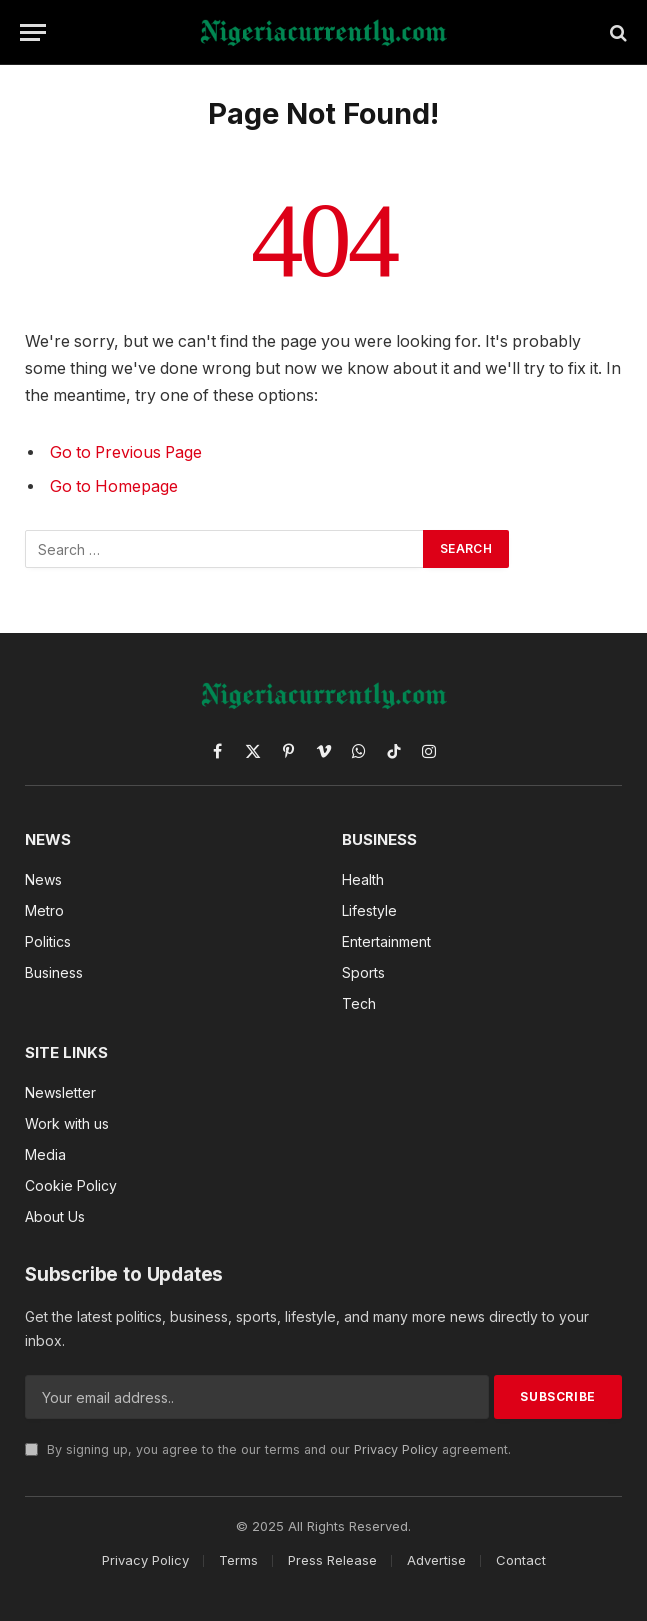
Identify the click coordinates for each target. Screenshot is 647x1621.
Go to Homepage (114, 486)
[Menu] (33, 32)
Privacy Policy (396, 1449)
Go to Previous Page (126, 452)
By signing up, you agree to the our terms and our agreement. (268, 1449)
